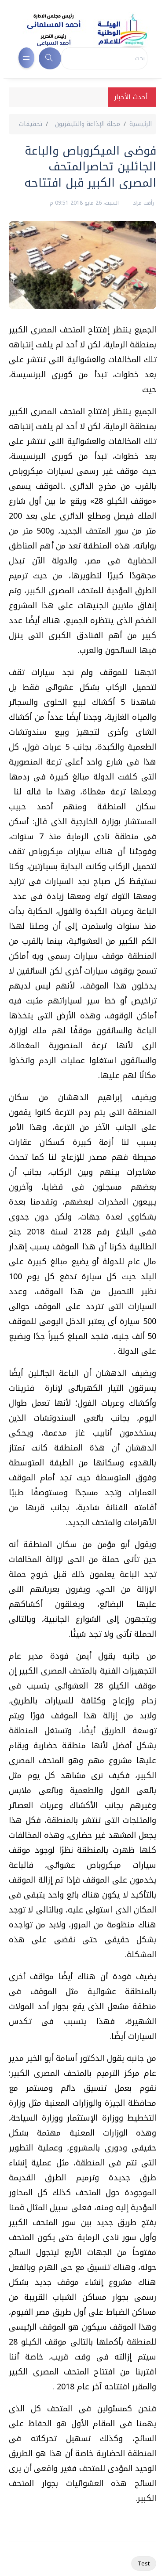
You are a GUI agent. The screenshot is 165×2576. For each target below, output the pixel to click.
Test (144, 2563)
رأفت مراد (142, 203)
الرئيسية (140, 124)
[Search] (104, 58)
